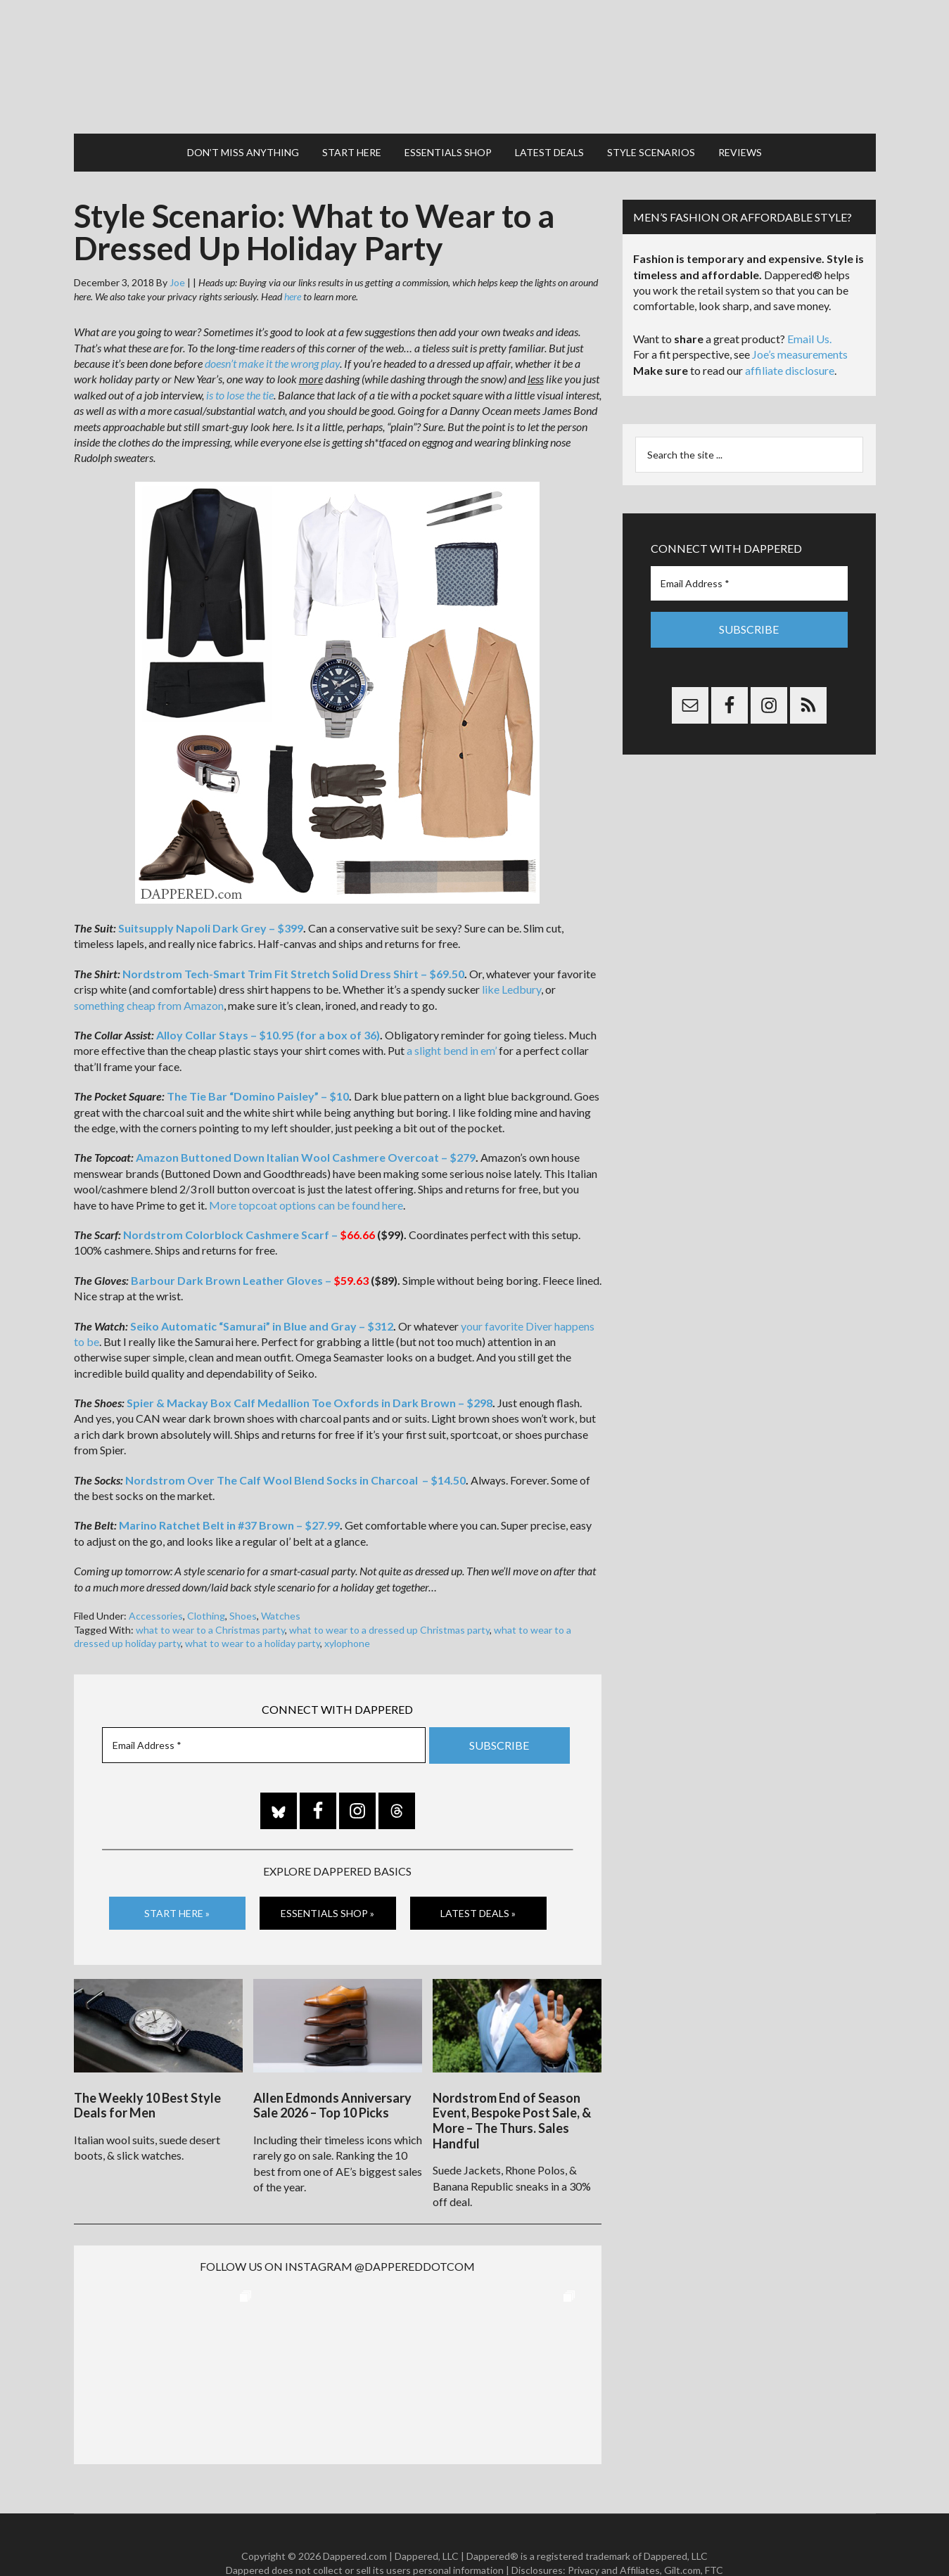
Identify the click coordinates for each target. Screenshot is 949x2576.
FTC (714, 2533)
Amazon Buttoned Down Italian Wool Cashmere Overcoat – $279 (306, 1129)
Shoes (243, 1588)
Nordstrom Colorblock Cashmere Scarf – (249, 1206)
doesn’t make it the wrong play (272, 335)
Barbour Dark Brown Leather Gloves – (250, 1252)
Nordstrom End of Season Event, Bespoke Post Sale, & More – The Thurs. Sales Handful (512, 2084)
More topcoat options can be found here (306, 1177)
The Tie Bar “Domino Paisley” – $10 (258, 1068)
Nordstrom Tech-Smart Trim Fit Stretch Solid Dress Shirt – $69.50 (293, 945)
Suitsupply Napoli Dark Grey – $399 (210, 899)
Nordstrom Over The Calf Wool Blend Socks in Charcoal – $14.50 (295, 1452)
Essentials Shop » (327, 1884)
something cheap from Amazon (149, 977)
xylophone (347, 1615)
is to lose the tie (240, 366)
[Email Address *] (264, 1717)
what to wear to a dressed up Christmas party (389, 1602)
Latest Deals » (478, 1884)
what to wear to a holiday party (252, 1615)
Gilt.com (682, 2533)
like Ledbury (511, 961)
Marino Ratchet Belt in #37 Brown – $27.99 (229, 1497)
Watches (280, 1588)
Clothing (206, 1588)
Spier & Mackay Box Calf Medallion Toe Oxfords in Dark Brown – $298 (309, 1374)
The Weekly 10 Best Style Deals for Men (147, 2068)
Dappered (475, 52)
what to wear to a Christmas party (210, 1602)
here (292, 268)
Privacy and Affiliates (614, 2533)
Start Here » (177, 1884)
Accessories (156, 1588)
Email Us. (809, 310)
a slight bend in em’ (452, 1022)
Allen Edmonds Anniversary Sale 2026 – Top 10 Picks (332, 2068)
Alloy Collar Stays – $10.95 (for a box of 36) (268, 1006)
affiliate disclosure (789, 342)
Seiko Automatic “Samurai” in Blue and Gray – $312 (261, 1298)
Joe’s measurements (800, 326)
